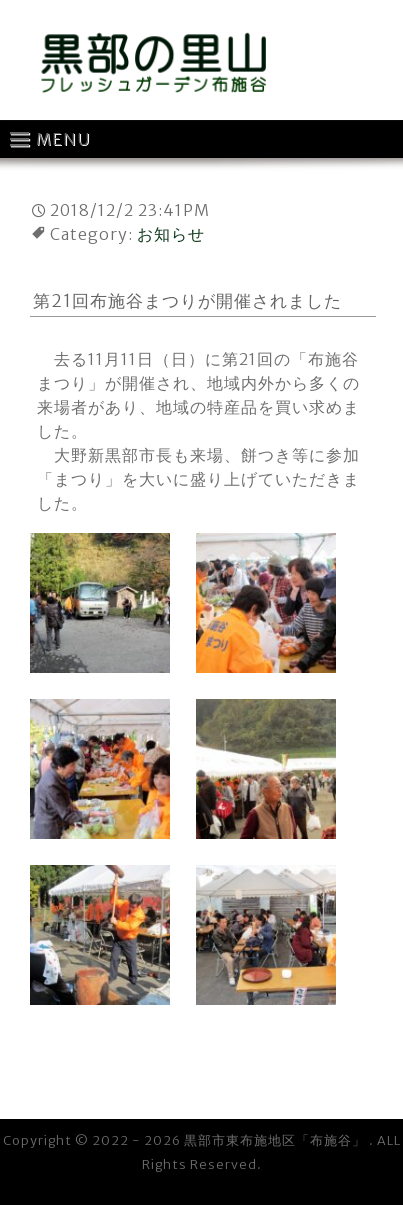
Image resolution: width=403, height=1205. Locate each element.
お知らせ (171, 234)
